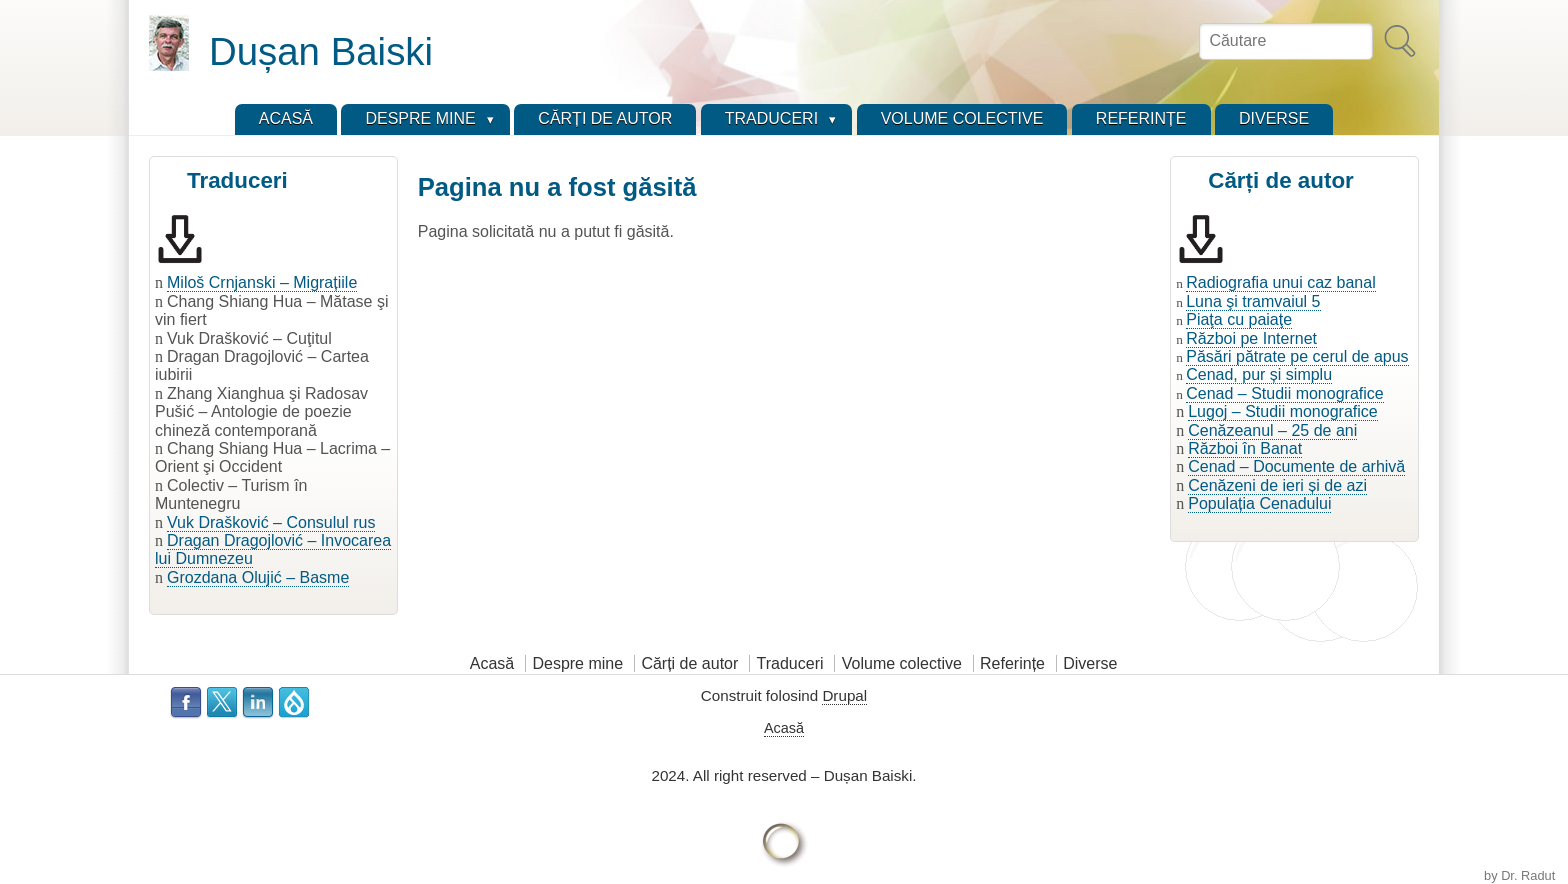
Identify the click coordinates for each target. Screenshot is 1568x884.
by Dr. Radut (1519, 875)
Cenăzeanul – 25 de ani (1272, 430)
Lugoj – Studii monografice (1282, 411)
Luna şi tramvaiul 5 (1253, 301)
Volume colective (902, 663)
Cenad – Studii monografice (1284, 393)
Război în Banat (1245, 448)
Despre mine (577, 663)
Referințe (1012, 663)
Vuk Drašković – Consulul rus (271, 522)
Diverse (1090, 663)
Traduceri (790, 663)
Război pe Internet (1251, 338)
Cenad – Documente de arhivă (1296, 466)
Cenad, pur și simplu (1259, 374)
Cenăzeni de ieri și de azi (1277, 485)
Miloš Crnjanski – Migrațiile (262, 282)
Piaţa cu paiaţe (1239, 319)
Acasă (492, 663)
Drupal (844, 695)
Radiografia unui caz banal (1280, 282)
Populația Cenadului (1259, 503)
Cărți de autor (689, 663)
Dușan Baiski (321, 51)
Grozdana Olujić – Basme (258, 577)
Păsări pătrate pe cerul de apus (1297, 356)
